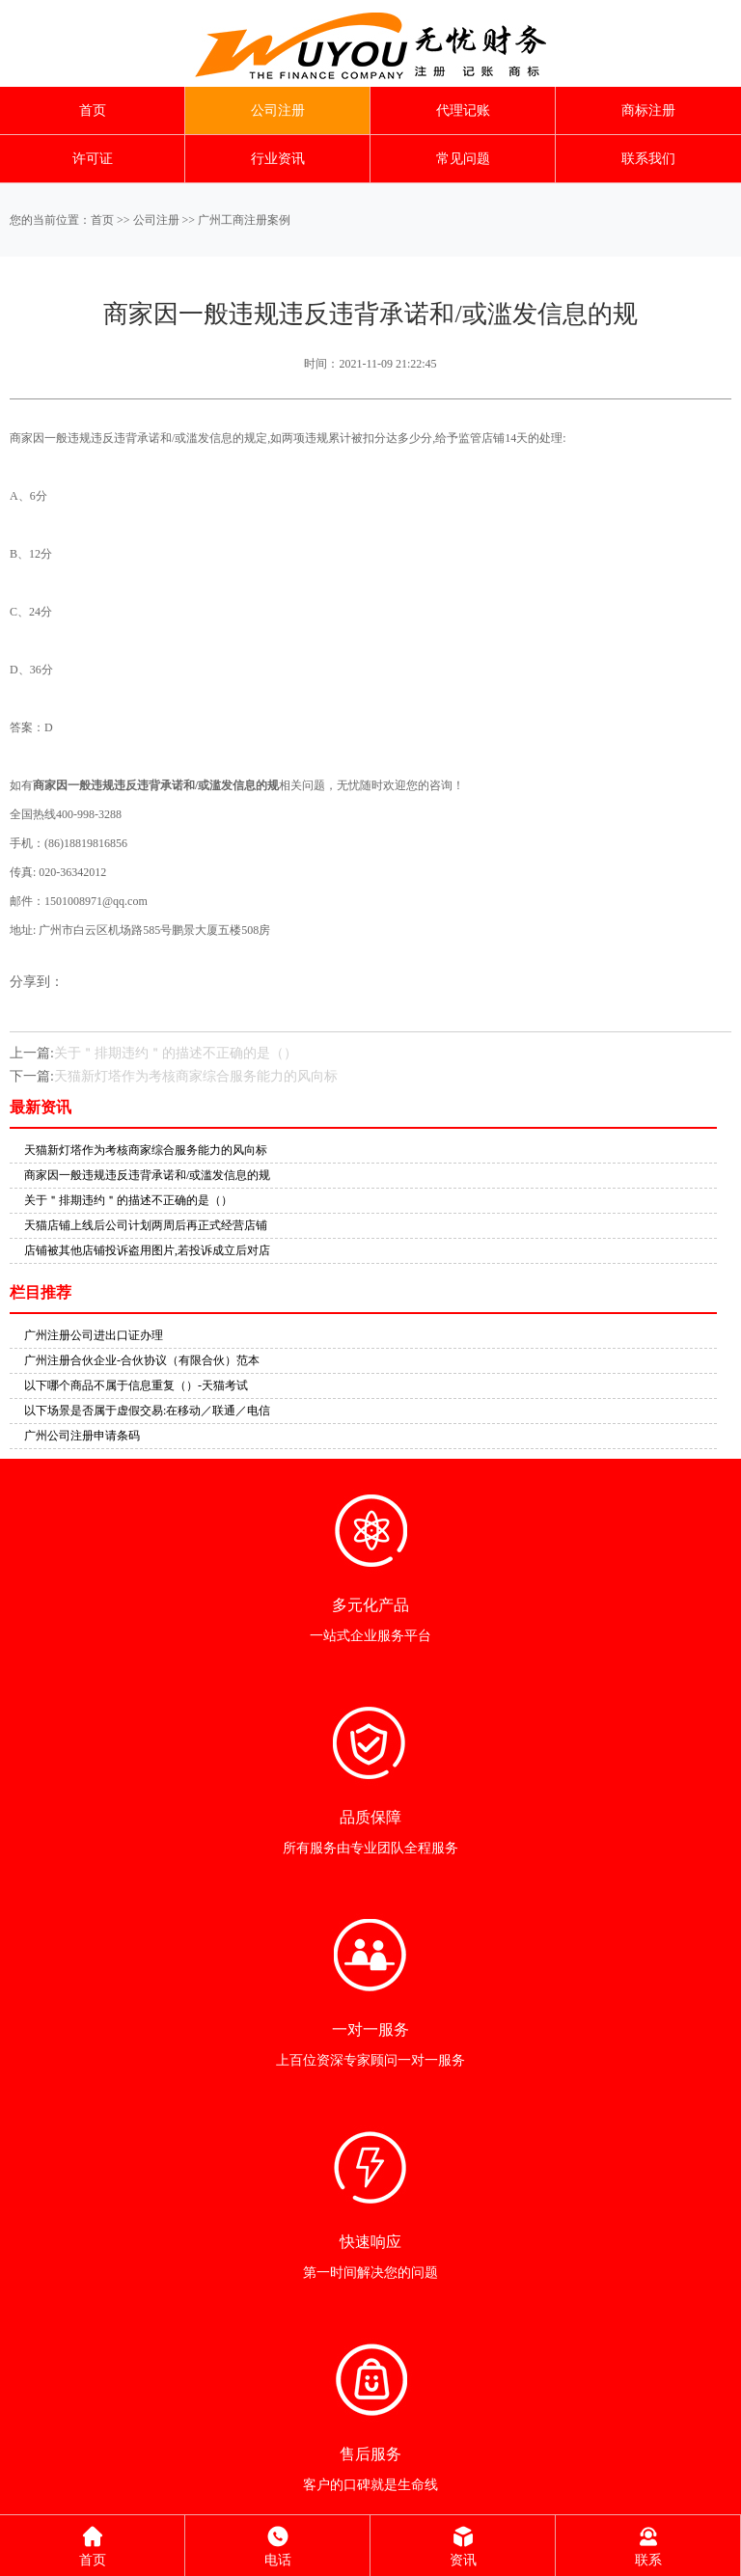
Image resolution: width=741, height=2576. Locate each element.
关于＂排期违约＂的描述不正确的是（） (175, 1053)
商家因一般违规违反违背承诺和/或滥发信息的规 (147, 1175)
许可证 (92, 158)
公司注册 (278, 110)
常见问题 (463, 158)
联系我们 (648, 158)
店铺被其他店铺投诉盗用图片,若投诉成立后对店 (147, 1250)
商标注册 (648, 110)
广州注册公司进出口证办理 (93, 1335)
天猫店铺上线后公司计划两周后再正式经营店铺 (145, 1225)
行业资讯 (278, 158)
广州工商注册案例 (244, 220)
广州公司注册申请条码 (82, 1435)
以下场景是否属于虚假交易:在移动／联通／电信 (147, 1410)
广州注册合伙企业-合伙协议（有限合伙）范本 (142, 1360)
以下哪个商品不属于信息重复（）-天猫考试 (136, 1385)
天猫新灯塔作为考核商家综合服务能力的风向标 (196, 1076)
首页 (92, 110)
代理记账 (463, 110)
